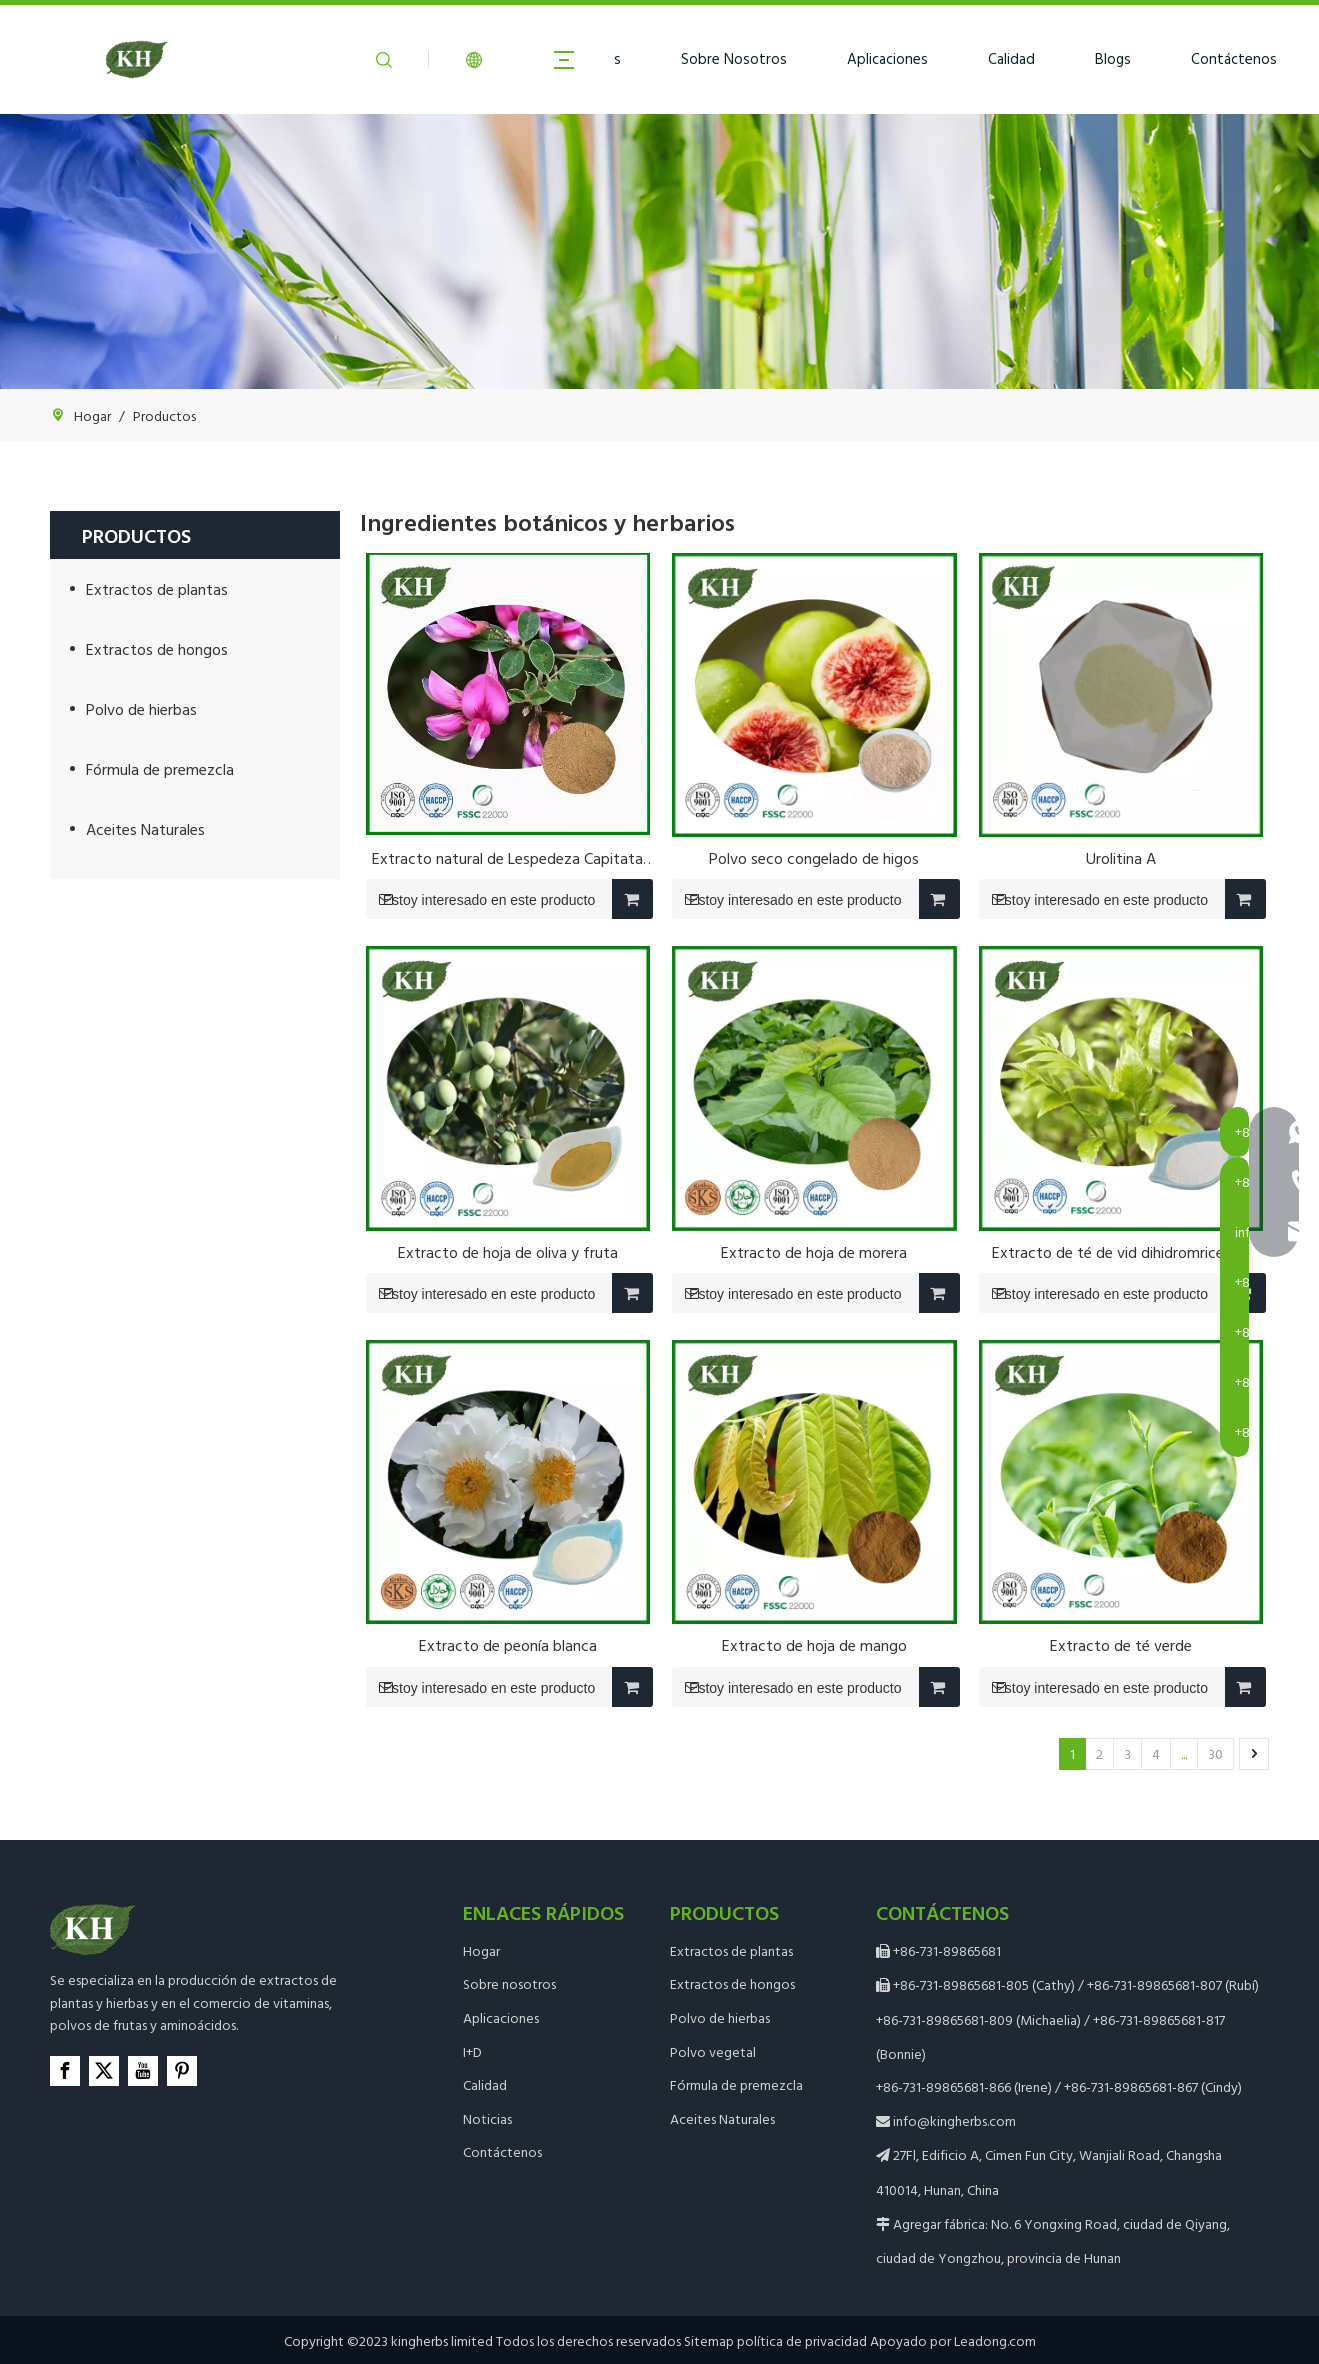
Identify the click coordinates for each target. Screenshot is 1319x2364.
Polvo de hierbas (141, 709)
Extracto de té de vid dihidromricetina (1121, 1252)
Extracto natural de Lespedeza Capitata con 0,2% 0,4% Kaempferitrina (507, 858)
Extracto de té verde (1121, 1645)
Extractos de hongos (157, 649)
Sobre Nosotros (734, 58)
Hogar (481, 1950)
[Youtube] (143, 2071)
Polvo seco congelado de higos (814, 858)
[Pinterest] (182, 2071)
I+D (472, 2051)
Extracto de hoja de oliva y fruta (508, 1252)
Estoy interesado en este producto (480, 899)
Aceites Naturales (145, 829)
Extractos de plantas (157, 589)
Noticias (487, 2118)
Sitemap (709, 2340)
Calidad (1011, 58)
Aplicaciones (887, 58)
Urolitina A (1121, 858)
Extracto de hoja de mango (814, 1645)
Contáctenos (1234, 58)
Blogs (1113, 58)
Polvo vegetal (713, 2051)
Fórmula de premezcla (160, 769)
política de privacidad (802, 2340)
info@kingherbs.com (954, 2120)
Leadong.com (995, 2340)
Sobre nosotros (509, 1983)
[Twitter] (104, 2071)
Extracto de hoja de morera (814, 1252)
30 (1215, 1753)
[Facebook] (65, 2071)
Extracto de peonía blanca (508, 1645)
